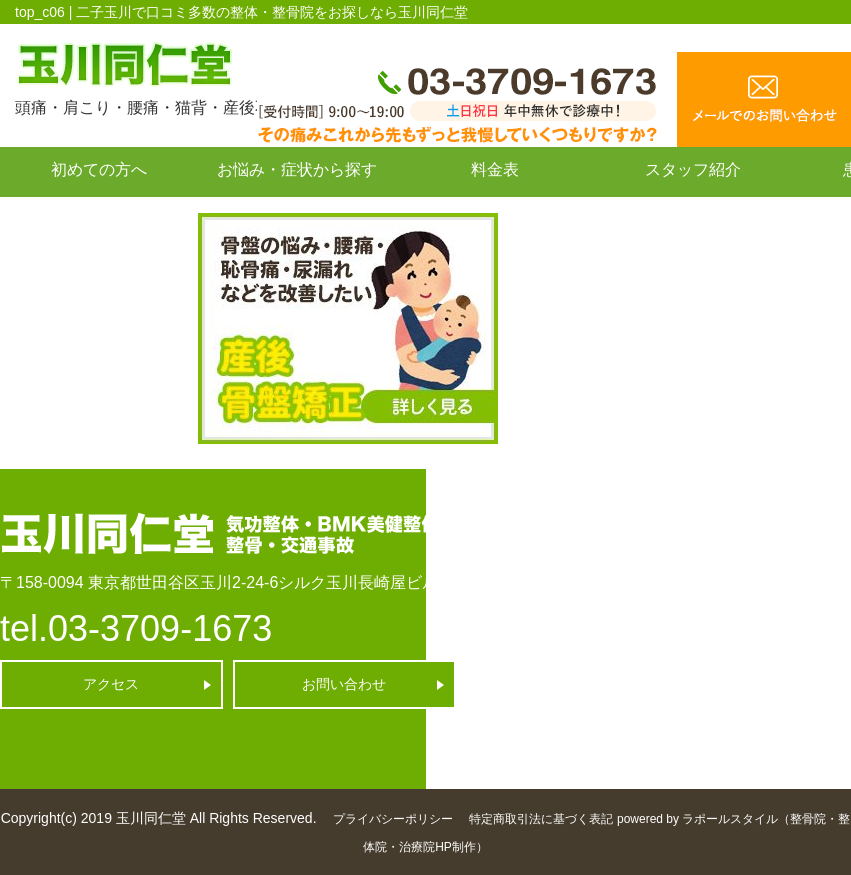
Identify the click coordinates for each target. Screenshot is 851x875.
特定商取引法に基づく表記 (541, 819)
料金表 (495, 169)
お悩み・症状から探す (297, 169)
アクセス (111, 684)
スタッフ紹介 (693, 169)
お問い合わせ (99, 214)
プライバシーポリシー (393, 819)
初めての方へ (99, 169)
